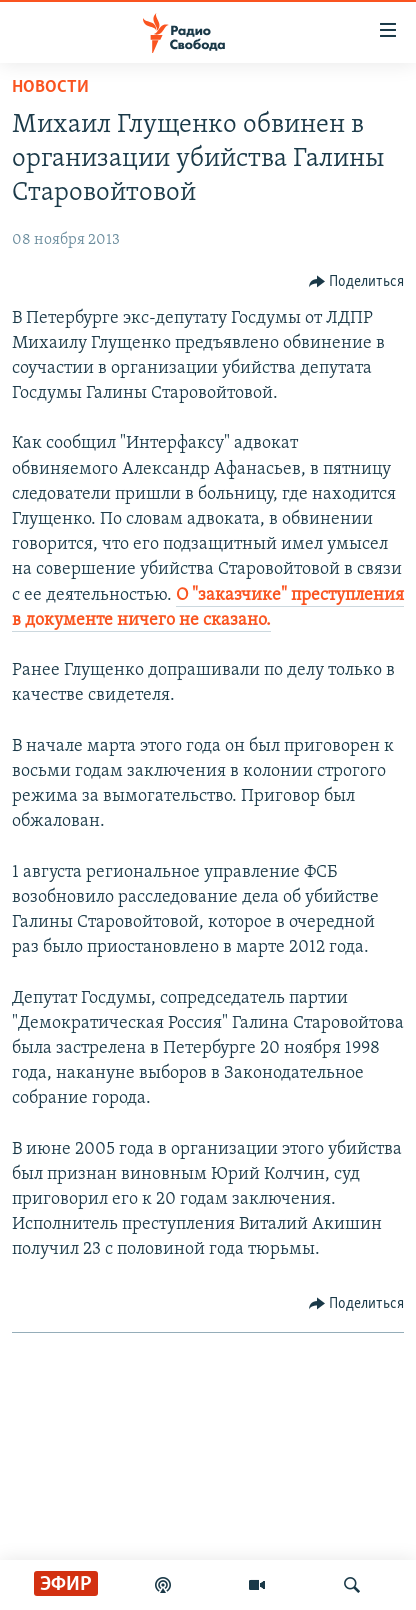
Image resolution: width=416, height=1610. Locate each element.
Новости (50, 87)
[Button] (357, 282)
